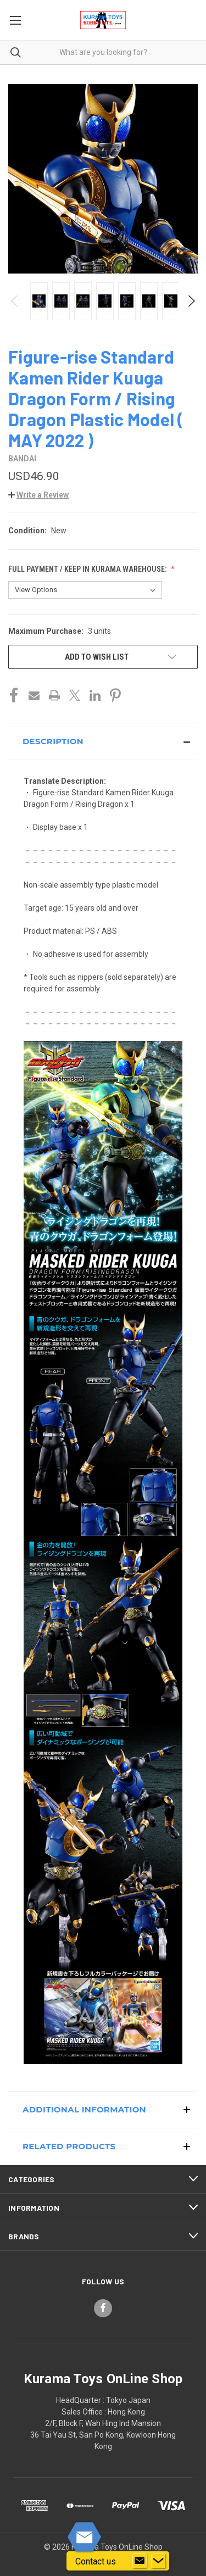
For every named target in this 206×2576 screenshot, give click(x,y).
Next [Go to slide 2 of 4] (191, 301)
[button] (38, 494)
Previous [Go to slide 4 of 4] (15, 301)
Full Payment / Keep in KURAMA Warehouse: (88, 569)
